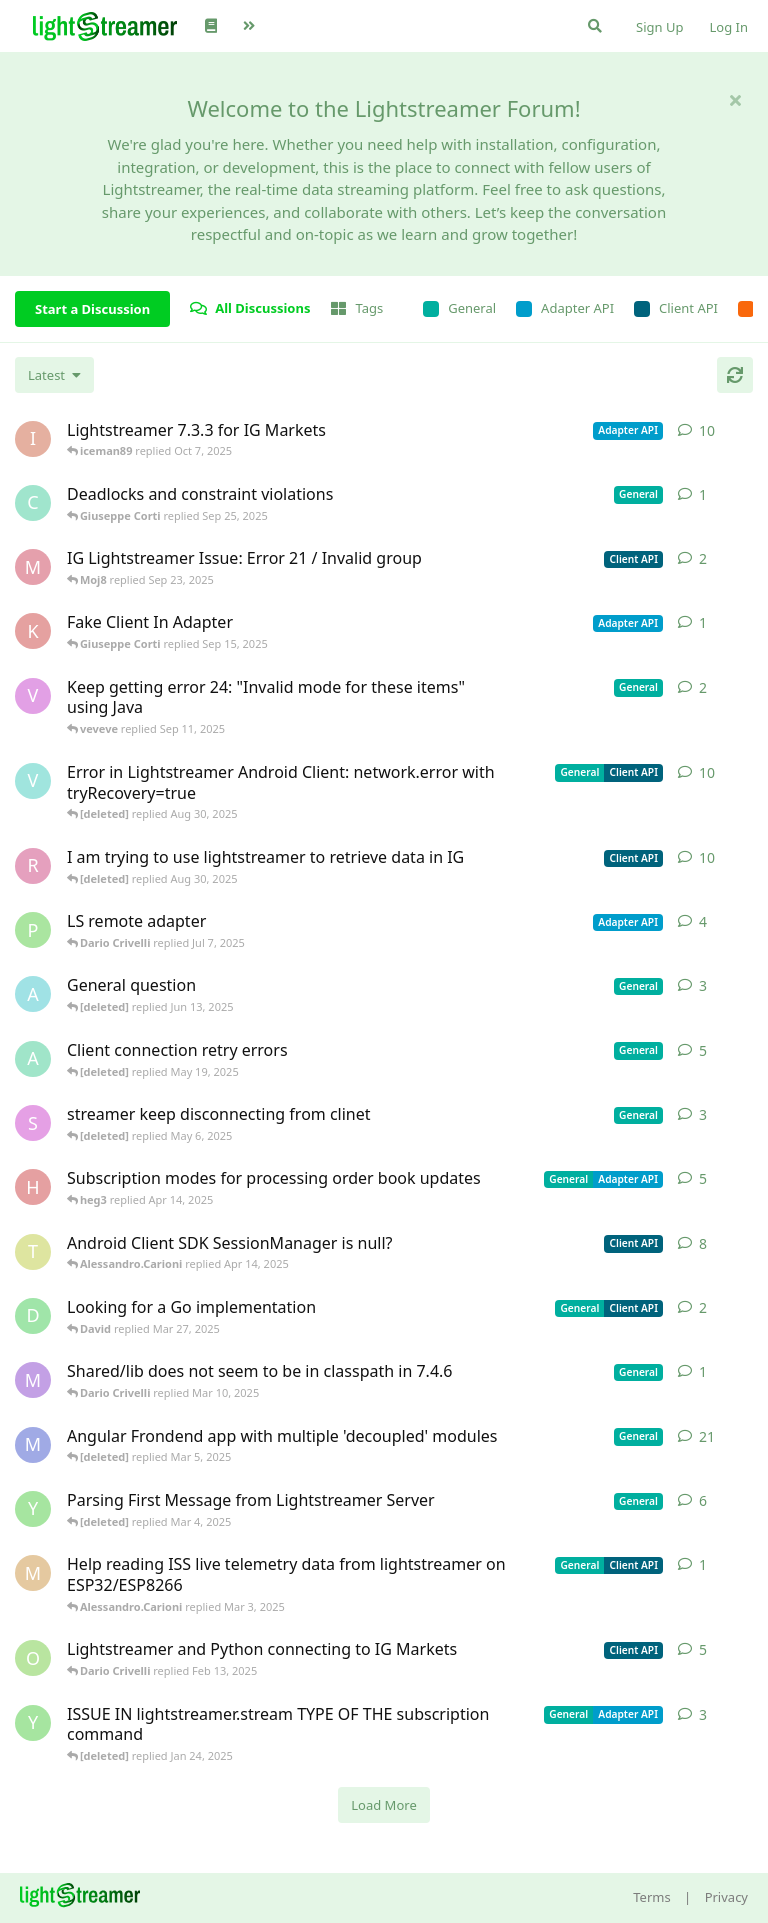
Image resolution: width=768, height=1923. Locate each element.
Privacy (726, 1897)
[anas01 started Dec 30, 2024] (33, 1059)
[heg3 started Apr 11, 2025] (33, 1187)
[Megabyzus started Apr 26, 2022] (33, 1445)
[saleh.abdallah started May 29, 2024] (33, 1123)
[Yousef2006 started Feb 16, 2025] (33, 1509)
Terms (651, 1897)
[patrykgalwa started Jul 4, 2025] (33, 930)
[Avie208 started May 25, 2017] (33, 994)
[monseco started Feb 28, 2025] (33, 1573)
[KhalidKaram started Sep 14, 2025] (33, 631)
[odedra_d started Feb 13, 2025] (33, 1658)
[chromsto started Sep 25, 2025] (33, 503)
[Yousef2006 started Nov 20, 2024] (33, 1723)
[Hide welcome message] (735, 100)
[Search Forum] (595, 26)
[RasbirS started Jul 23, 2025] (33, 866)
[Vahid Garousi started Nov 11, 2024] (33, 781)
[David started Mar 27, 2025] (33, 1316)
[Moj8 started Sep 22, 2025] (33, 567)
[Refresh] (735, 375)
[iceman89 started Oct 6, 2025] (33, 439)
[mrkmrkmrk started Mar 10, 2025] (33, 1380)
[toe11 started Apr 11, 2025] (33, 1252)
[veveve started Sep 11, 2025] (33, 696)
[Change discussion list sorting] (54, 375)
